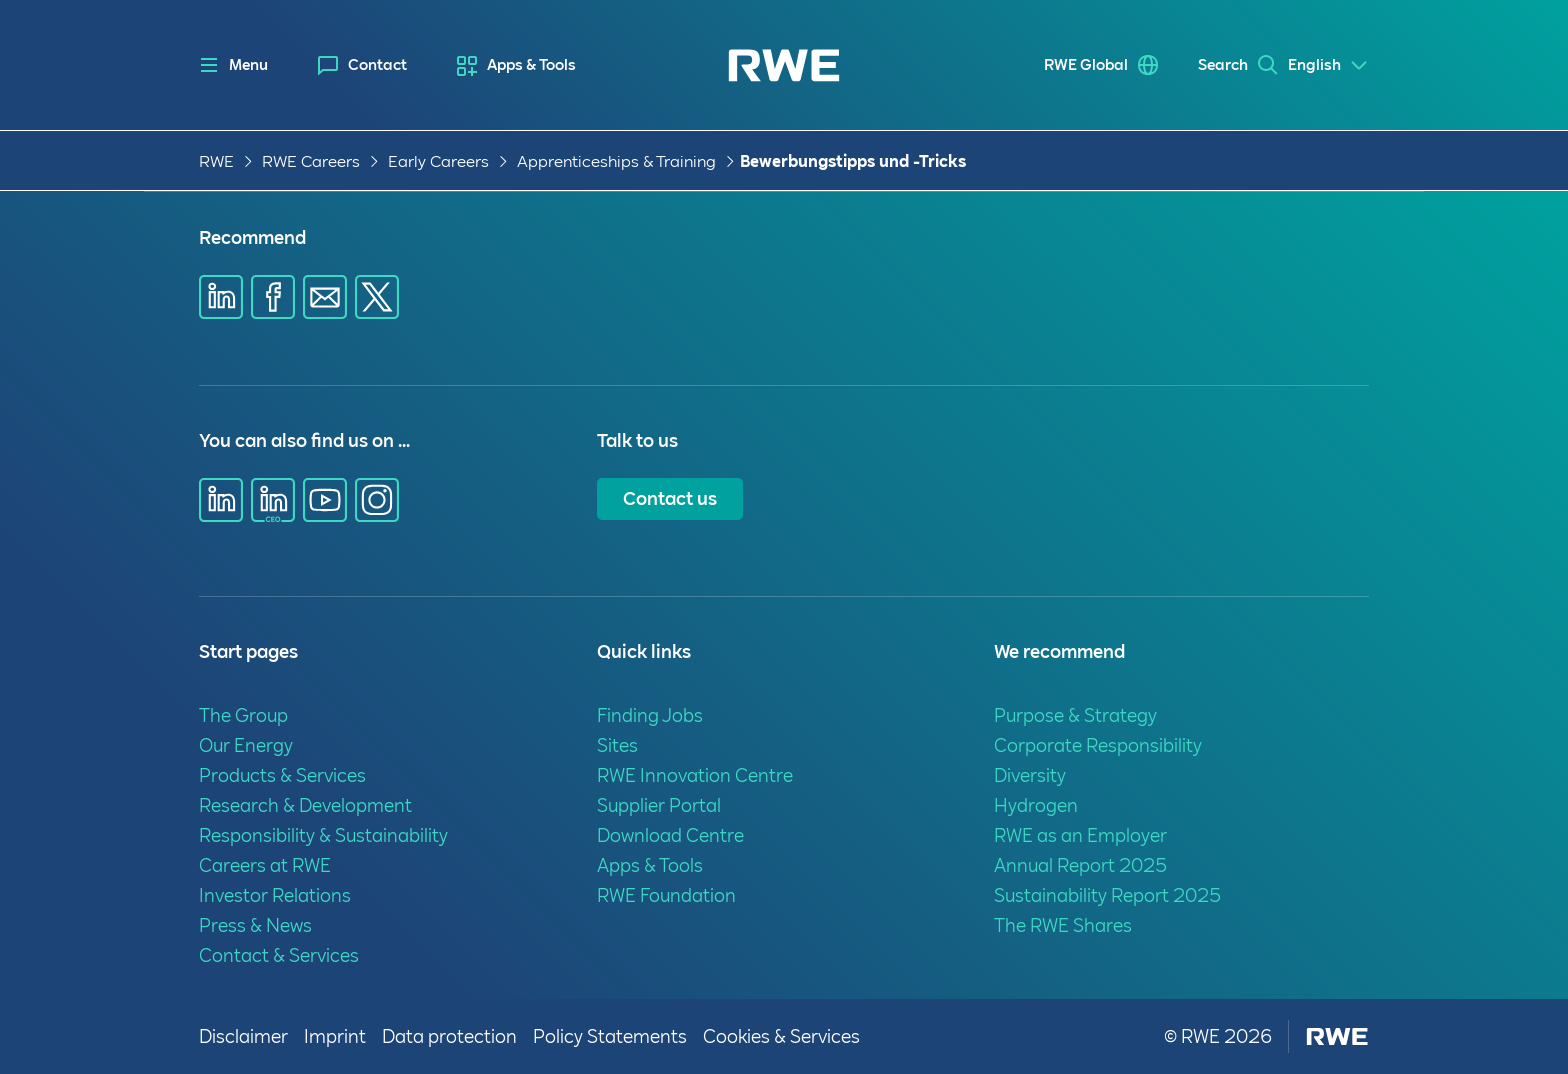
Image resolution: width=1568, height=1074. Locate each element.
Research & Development (305, 805)
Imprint (335, 1036)
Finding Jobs (650, 715)
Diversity (1030, 775)
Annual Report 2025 (1080, 865)
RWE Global (1056, 65)
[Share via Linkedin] (221, 297)
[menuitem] (362, 65)
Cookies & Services (781, 1036)
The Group (243, 715)
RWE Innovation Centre (695, 775)
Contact (377, 65)
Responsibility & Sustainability (323, 835)
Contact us (670, 498)
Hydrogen (1036, 805)
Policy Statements (610, 1036)
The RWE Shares (1063, 925)
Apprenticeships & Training (616, 161)
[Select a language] (1328, 65)
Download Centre (670, 835)
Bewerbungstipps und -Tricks (853, 161)
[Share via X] (377, 297)
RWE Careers (311, 161)
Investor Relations (275, 895)
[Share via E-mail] (325, 297)
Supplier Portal (659, 805)
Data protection (449, 1036)
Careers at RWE (265, 865)
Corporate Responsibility (1098, 745)
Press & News (255, 925)
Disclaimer (243, 1036)
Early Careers (438, 161)
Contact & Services (279, 955)
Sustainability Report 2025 (1107, 895)
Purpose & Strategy (1075, 715)
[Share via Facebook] (273, 297)
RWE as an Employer (1080, 835)
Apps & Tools (531, 65)
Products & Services (282, 775)
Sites (617, 745)
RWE (216, 161)
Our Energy (246, 745)
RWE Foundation (666, 895)
